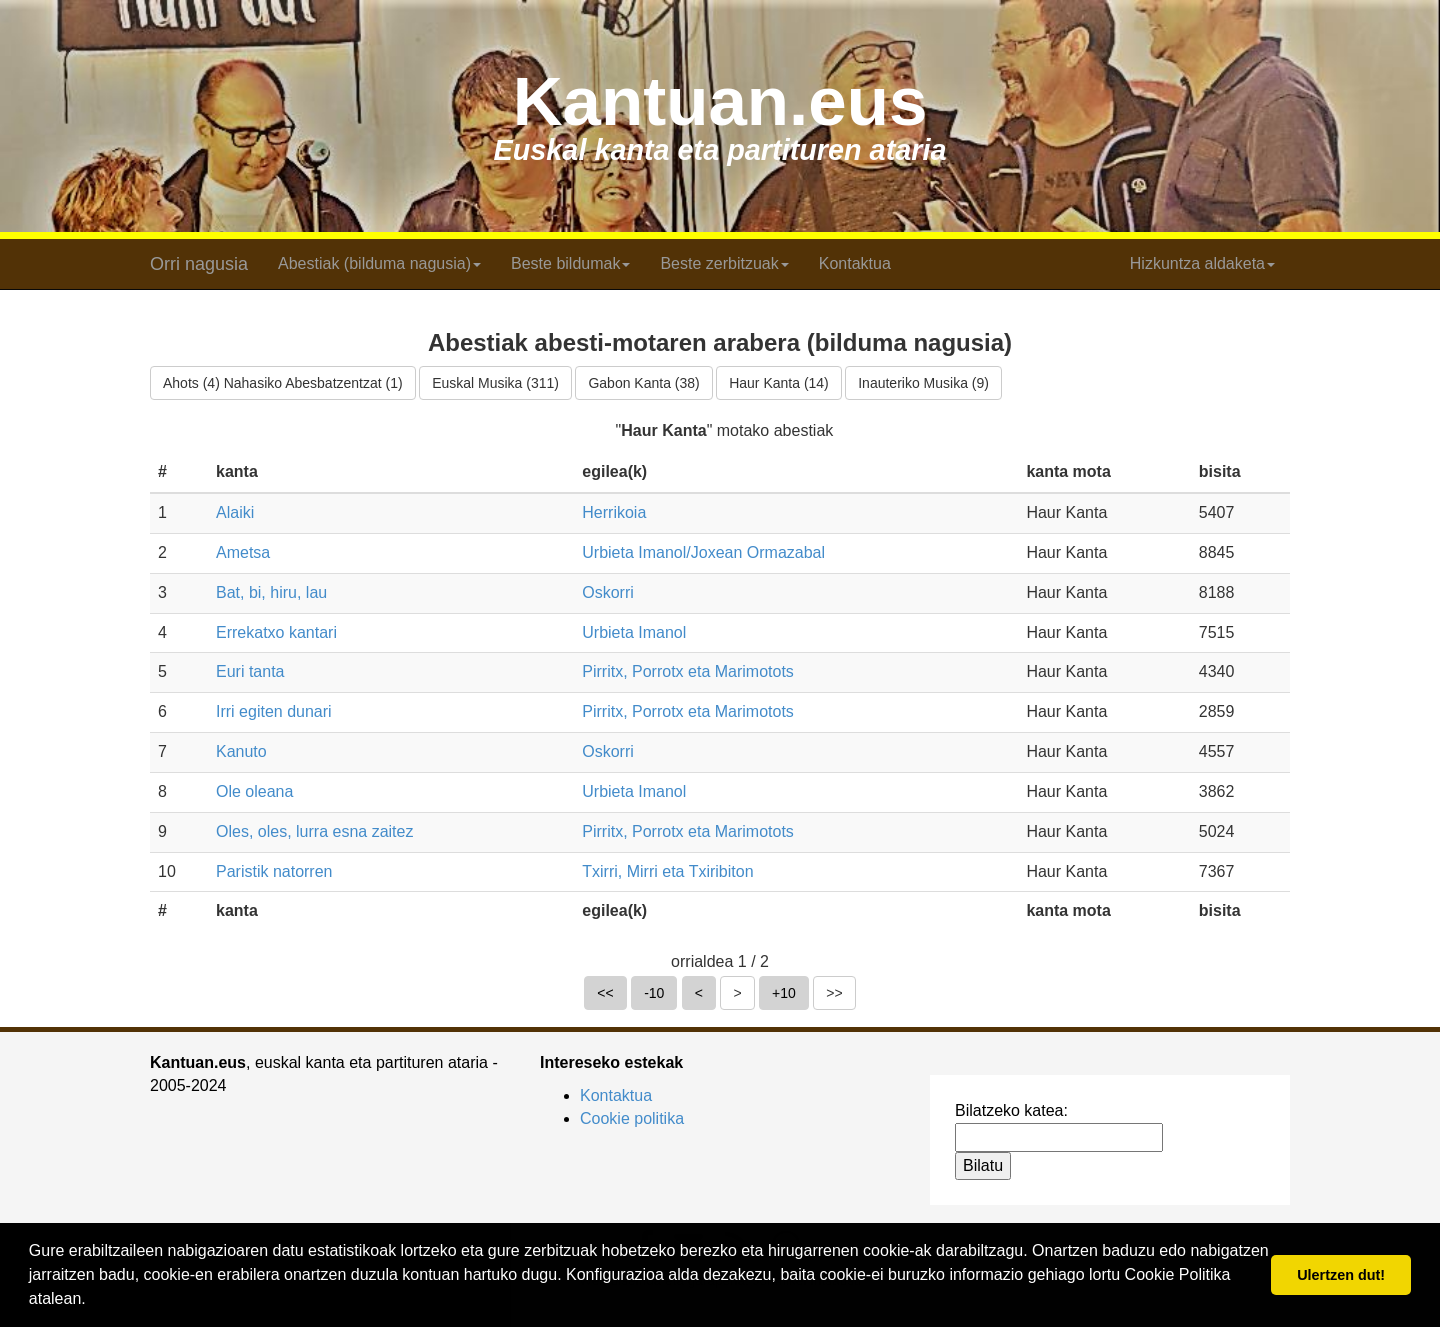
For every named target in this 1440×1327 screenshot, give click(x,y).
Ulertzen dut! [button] (1341, 1275)
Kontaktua (855, 263)
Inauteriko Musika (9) (923, 383)
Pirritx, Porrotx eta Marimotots (688, 671)
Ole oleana (254, 791)
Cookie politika (632, 1118)
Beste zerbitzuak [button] (724, 263)
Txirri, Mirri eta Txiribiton (667, 871)
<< (605, 993)
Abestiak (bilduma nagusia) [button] (379, 263)
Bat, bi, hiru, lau (271, 592)
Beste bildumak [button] (570, 263)
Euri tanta (250, 671)
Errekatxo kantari (276, 632)
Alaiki (235, 512)
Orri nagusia (199, 264)
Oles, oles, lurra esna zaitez (314, 831)
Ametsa (243, 552)
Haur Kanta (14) (779, 383)
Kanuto (241, 751)
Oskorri (608, 592)
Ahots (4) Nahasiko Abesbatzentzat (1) (283, 383)
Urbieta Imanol (634, 632)
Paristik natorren (274, 871)
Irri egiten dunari (274, 711)
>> (834, 993)
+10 (784, 993)
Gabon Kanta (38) (643, 383)
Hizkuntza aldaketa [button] (1202, 263)
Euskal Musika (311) (495, 383)
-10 (654, 993)
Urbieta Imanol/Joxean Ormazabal (703, 552)
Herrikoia (614, 512)
